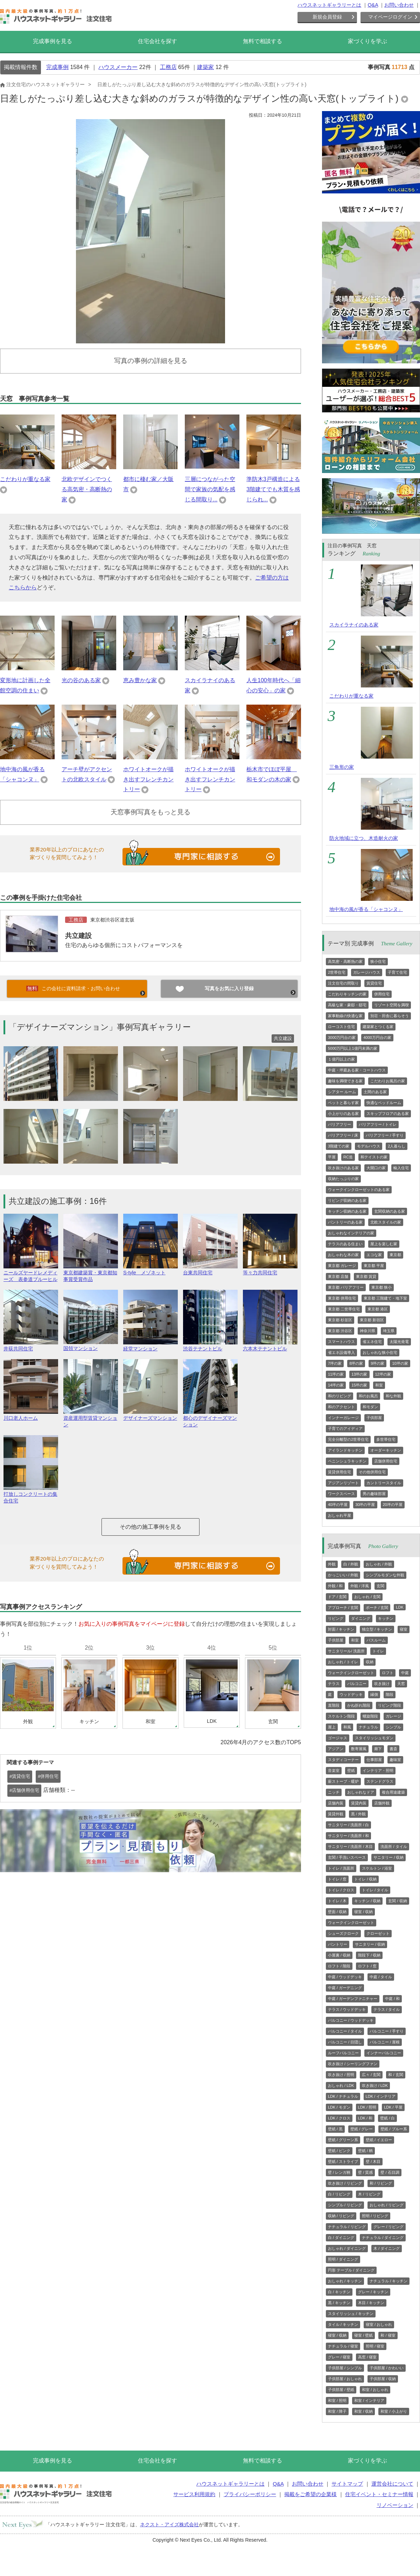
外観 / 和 (335, 1586)
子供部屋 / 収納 (383, 2379)
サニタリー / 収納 (388, 1857)
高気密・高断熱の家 (345, 961)
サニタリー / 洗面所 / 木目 (350, 1846)
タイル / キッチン (343, 2324)
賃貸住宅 (374, 983)
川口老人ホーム (31, 1415)
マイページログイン (390, 17)
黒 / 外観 (358, 1814)
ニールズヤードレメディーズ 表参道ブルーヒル (31, 1273)
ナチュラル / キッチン (388, 2281)
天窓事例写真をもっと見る (150, 812)
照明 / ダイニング (343, 2259)
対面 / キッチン (341, 1629)
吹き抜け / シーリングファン (352, 2064)
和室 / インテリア (369, 2400)
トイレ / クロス (341, 1890)
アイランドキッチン (345, 1450)
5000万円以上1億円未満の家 (352, 1048)
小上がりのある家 (343, 1113)
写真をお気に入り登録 (229, 988)
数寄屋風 (358, 1749)
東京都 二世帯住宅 (344, 1309)
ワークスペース (341, 1494)
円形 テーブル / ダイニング (351, 2270)
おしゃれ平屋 (339, 1515)
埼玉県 (388, 1331)
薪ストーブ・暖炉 (343, 1781)
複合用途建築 (393, 1792)
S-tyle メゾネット (150, 1269)
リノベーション (395, 2505)
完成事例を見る (52, 41)
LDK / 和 (365, 2118)
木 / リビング (369, 2194)
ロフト (387, 1673)
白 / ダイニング (341, 2237)
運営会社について (392, 2484)
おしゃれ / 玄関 (367, 1597)
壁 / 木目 (373, 2161)
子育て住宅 (397, 972)
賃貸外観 (335, 1814)
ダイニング (360, 1618)
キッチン (385, 1618)
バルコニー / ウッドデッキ (350, 2020)
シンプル (393, 1727)
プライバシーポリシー (250, 2494)
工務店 (168, 67)
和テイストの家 (373, 1157)
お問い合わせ (399, 5)
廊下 (378, 1749)
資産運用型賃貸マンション (90, 1418)
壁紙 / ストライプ (343, 2161)
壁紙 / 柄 (365, 2151)
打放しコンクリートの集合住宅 (31, 1494)
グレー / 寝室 (339, 2357)
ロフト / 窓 (367, 1966)
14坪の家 (336, 1385)
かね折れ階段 (358, 1705)
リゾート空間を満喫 (391, 1005)
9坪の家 (377, 1363)
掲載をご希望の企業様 (310, 2494)
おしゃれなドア (360, 1792)
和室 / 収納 (363, 2411)
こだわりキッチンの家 (347, 994)
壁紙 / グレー (361, 2129)
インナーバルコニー (383, 2053)
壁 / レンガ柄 (339, 2172)
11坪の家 (336, 1374)
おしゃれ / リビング (387, 2205)
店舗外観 (382, 1803)
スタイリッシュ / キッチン (350, 2313)
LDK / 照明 (367, 2107)
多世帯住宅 (386, 1439)
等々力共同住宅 (270, 1269)
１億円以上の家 (341, 1059)
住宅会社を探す (157, 41)
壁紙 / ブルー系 (393, 2129)
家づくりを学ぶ (367, 41)
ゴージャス (337, 1738)
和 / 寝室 (387, 2335)
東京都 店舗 (338, 1276)
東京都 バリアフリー (346, 1287)
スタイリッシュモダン (374, 1738)
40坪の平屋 (338, 1504)
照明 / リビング (375, 2216)
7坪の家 (335, 1363)
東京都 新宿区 (372, 1320)
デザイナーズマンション (150, 1415)
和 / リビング (381, 2183)
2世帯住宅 (336, 972)
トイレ (378, 1651)
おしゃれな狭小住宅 (380, 1352)
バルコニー (356, 1683)
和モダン (370, 1407)
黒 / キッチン (339, 2303)
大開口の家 (376, 1168)
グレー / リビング (388, 2227)
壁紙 (351, 1770)
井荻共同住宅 (31, 1345)
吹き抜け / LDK (375, 2085)
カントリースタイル (383, 1483)
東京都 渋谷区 (340, 1331)
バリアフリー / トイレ (378, 1124)
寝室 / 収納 (363, 1912)
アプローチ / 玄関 (343, 1607)
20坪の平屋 (392, 1504)
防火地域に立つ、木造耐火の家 (363, 838)
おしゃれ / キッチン (345, 2281)
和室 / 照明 (337, 2400)
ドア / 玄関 (337, 1597)
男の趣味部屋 (374, 1494)
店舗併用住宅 (385, 1461)
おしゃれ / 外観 (379, 1564)
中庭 (405, 1673)
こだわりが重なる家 (25, 479)
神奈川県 (367, 1331)
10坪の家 (400, 1363)
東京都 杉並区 (340, 1320)
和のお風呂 (368, 1396)
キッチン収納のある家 (347, 1211)
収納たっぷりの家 (343, 1179)
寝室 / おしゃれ (379, 2324)
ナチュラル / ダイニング (383, 2237)
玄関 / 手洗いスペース (347, 1857)
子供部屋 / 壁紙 (341, 2389)
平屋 (332, 1157)
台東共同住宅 (210, 1269)
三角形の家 (341, 767)
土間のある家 (375, 1092)
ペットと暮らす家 (343, 1103)
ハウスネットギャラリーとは (329, 5)
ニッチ (334, 1792)
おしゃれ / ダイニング (347, 2248)
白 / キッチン (339, 2292)
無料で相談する (262, 41)
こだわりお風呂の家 (387, 1081)
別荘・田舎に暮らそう (389, 1016)
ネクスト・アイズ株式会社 (169, 2524)
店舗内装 (335, 1803)
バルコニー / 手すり (387, 2031)
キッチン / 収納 (367, 1901)
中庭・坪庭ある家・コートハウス (357, 1070)
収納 (369, 1662)
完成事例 (57, 67)
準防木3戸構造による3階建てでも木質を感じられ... (273, 489)
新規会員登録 (327, 17)
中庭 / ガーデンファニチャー (352, 1998)
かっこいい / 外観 (343, 1575)
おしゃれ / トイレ (343, 1662)
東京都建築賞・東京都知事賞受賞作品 (90, 1273)
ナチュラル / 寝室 (343, 2346)
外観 (332, 1564)
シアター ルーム (342, 1092)
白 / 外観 (350, 1564)
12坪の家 (383, 1374)
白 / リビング (339, 2194)
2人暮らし (396, 1146)
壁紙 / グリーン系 (343, 2140)
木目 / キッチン (371, 2303)
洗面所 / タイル (393, 1846)
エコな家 (374, 1255)
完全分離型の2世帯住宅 (348, 1439)
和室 (379, 1385)
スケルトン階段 (341, 1716)
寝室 (403, 1629)
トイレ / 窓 (337, 1879)
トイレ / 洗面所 (341, 1868)
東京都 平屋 (374, 1265)
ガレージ (393, 1716)
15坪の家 (359, 1385)
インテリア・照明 (378, 1770)
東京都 (395, 1255)
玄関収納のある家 (389, 1211)
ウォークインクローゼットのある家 (359, 1189)
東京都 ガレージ (342, 1265)
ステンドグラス (379, 1781)
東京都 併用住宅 (342, 1298)
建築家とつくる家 (378, 1027)
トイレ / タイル (375, 1890)
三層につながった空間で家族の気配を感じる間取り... (210, 489)
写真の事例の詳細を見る (150, 360)
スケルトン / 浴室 (377, 1868)
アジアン (335, 1749)
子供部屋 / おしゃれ (345, 2379)
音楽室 (334, 1770)
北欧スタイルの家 (385, 1222)
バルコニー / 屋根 (385, 2042)
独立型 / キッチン (377, 1629)
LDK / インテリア (381, 2096)
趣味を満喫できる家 (345, 1081)
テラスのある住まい (345, 1244)
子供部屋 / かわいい (387, 2368)
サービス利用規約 (194, 2494)
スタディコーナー (343, 1760)
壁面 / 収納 (337, 1912)
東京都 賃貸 (366, 1276)
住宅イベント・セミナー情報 (379, 2494)
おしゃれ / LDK (341, 2085)
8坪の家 (356, 1363)
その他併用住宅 (372, 1472)
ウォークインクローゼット (351, 1673)
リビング (335, 1618)
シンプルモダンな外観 (385, 1575)
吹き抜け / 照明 (341, 2075)
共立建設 (78, 935)
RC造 (348, 1157)
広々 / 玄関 (371, 2075)
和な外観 (393, 1396)
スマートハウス (341, 1342)
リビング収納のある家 (347, 1200)
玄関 (380, 1586)
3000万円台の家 (342, 1037)
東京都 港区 (378, 1309)
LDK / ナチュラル (343, 2096)
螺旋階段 (370, 1716)
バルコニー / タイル (345, 2031)
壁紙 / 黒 (335, 2129)
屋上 (332, 1727)
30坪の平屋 (365, 1504)
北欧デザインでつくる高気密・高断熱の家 (87, 489)
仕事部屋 (374, 1760)
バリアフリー (339, 1124)
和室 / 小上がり (393, 2411)
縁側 (374, 1694)
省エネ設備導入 (341, 1352)
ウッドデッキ (351, 1694)
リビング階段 (389, 1705)
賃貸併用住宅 (339, 1472)
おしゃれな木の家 (343, 1255)
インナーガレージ (343, 1418)
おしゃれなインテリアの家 (351, 1233)
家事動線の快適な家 (345, 1016)
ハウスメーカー (118, 67)
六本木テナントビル (270, 1345)
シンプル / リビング (345, 2205)
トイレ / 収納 (365, 1879)
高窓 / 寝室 (367, 2357)
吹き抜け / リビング (345, 2183)
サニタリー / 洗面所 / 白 (348, 1825)
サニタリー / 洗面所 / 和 (348, 1836)
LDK (399, 1607)
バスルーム (376, 1640)
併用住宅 (382, 994)
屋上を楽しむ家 (383, 1244)
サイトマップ (347, 2484)
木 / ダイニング (386, 2248)
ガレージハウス (366, 972)
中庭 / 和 (392, 1998)
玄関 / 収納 (397, 1901)
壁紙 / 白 (387, 2118)
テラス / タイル (386, 2009)
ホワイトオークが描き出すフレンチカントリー (148, 779)
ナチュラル (368, 1727)
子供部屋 (374, 1418)
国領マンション (90, 1345)
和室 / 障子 (337, 2411)
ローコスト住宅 (341, 1027)
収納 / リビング (341, 2216)
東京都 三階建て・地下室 (385, 1298)
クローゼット (378, 1933)
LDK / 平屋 (393, 2107)
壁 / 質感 (365, 2172)
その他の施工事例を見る (150, 1527)
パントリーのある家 (345, 1222)
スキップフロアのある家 (387, 1113)
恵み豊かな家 (140, 680)
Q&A (373, 5)
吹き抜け (382, 1683)
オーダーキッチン (385, 1450)
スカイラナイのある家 (353, 625)
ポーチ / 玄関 (377, 1607)
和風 (347, 1727)
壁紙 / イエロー (379, 2140)
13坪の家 (359, 1374)
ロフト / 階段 (339, 1966)
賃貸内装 (358, 1803)
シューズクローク (343, 1933)
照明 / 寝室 (375, 2346)
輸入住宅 (401, 1168)
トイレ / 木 (337, 1901)
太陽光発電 (399, 1342)
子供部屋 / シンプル (345, 2368)
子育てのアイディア (345, 1428)
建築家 (205, 67)
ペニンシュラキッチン (347, 1461)
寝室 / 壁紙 (363, 2335)
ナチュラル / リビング (347, 2227)
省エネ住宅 (372, 1342)
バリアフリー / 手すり (385, 1135)
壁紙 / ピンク (339, 2151)
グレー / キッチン (373, 2292)
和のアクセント (341, 1407)
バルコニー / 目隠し (345, 2042)
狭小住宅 (378, 961)
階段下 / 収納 (369, 1955)
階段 (389, 1694)
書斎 (393, 1749)
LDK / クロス (339, 2118)
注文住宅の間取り (343, 983)
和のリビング (339, 1396)
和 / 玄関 (395, 2075)
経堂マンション (150, 1345)
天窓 (401, 1683)
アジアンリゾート (343, 1483)
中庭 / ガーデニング (345, 1988)
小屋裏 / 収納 (339, 1955)
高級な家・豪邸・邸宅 (347, 1005)
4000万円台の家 (377, 1037)
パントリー (337, 1944)
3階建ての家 (338, 1146)
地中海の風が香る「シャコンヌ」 (366, 909)
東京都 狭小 (381, 1287)
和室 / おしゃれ (375, 2389)
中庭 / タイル (381, 1977)
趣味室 (395, 1760)
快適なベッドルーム (383, 1103)
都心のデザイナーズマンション (210, 1418)
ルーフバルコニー (343, 2053)
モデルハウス (368, 1146)
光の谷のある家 (81, 680)
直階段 (334, 1705)
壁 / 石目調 (389, 2172)
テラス (334, 1683)
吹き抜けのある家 (343, 1168)
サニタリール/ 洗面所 (346, 1651)
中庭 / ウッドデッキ (345, 1977)
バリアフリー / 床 (343, 1135)
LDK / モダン (339, 2107)
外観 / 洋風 (359, 1586)
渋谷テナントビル (210, 1345)
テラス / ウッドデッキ (347, 2009)
